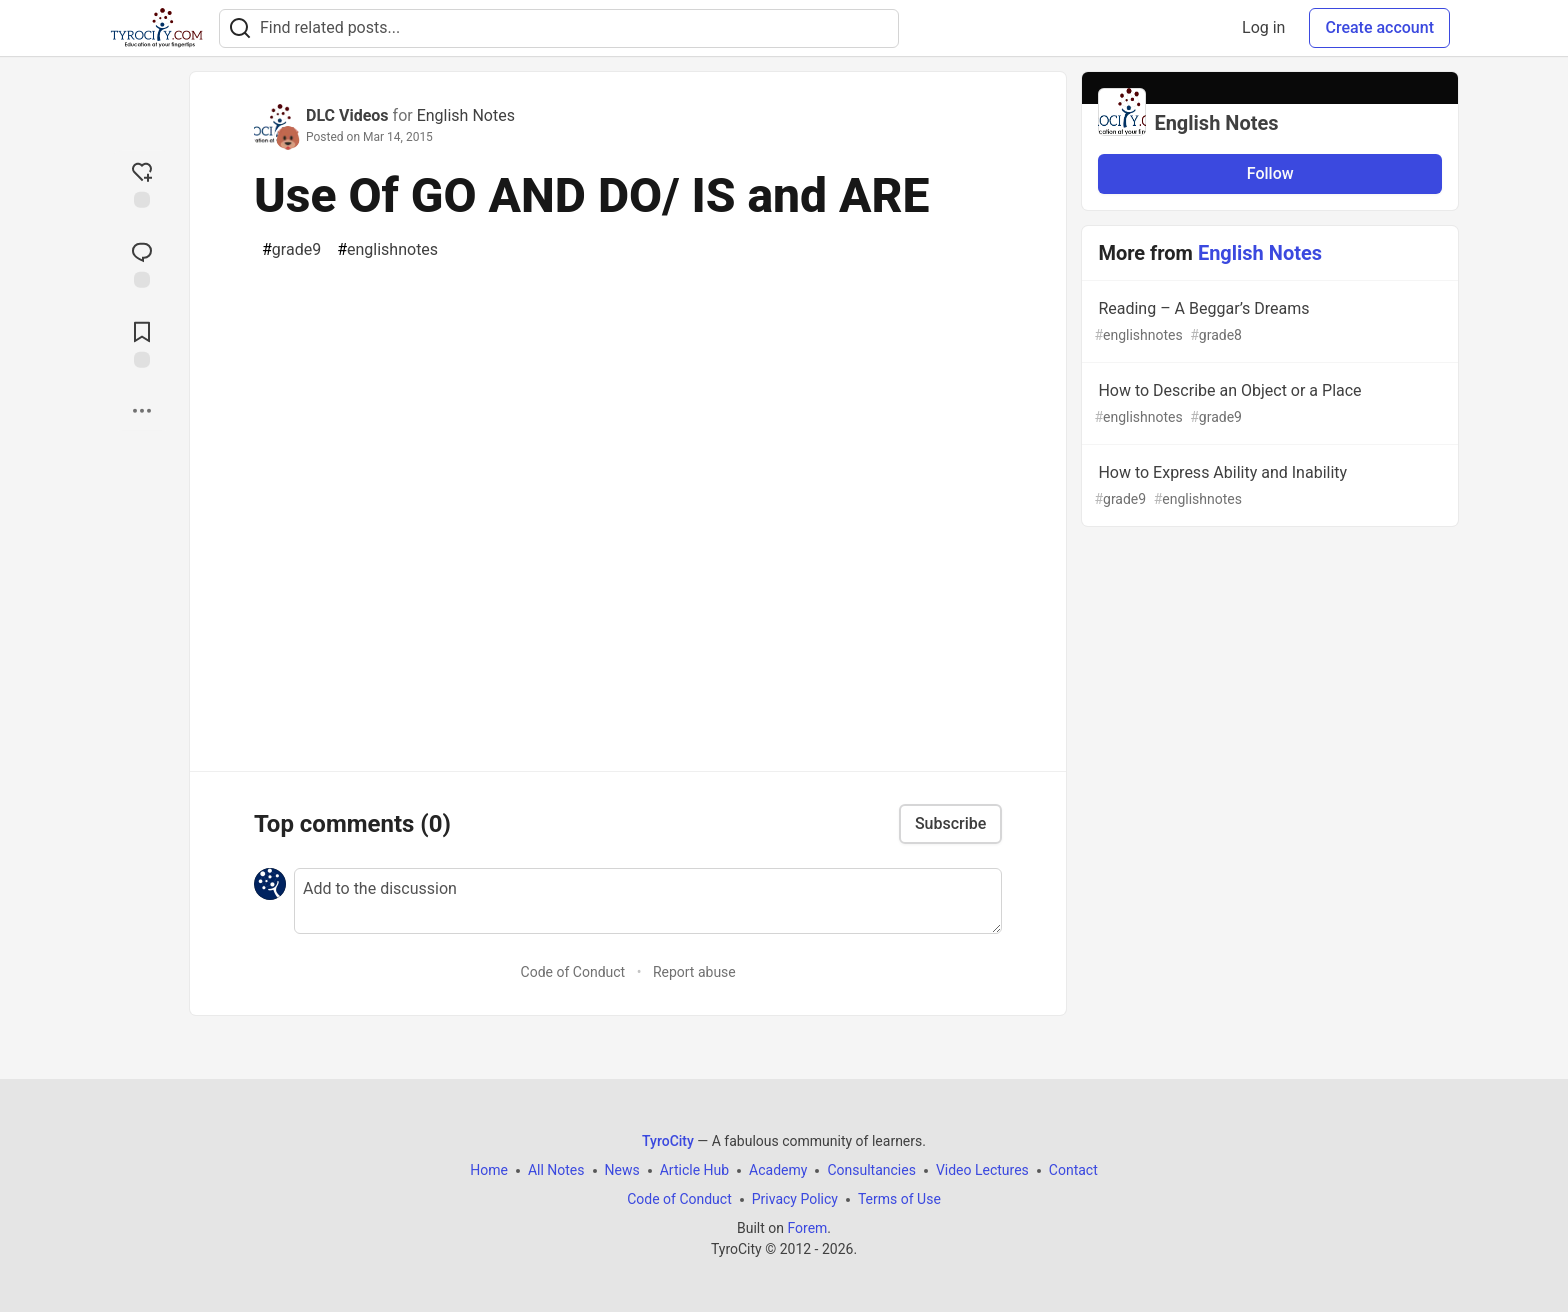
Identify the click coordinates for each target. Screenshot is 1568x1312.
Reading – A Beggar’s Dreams (1268, 322)
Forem (807, 1228)
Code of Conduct (573, 972)
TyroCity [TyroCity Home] (668, 1141)
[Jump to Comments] (142, 263)
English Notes (466, 115)
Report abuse (694, 972)
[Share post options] (142, 411)
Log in (1263, 27)
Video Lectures (982, 1170)
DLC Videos (347, 115)
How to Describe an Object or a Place (1268, 404)
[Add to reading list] (142, 343)
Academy (778, 1170)
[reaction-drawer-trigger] (142, 183)
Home (489, 1170)
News (622, 1170)
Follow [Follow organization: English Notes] (1270, 173)
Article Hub (694, 1170)
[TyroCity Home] (156, 28)
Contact (1073, 1170)
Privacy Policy (795, 1199)
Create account (1379, 27)
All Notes (556, 1170)
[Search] (240, 28)
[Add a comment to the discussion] (648, 901)
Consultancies (871, 1170)
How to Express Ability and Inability (1268, 486)
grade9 (291, 250)
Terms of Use (899, 1199)
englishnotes (387, 250)
